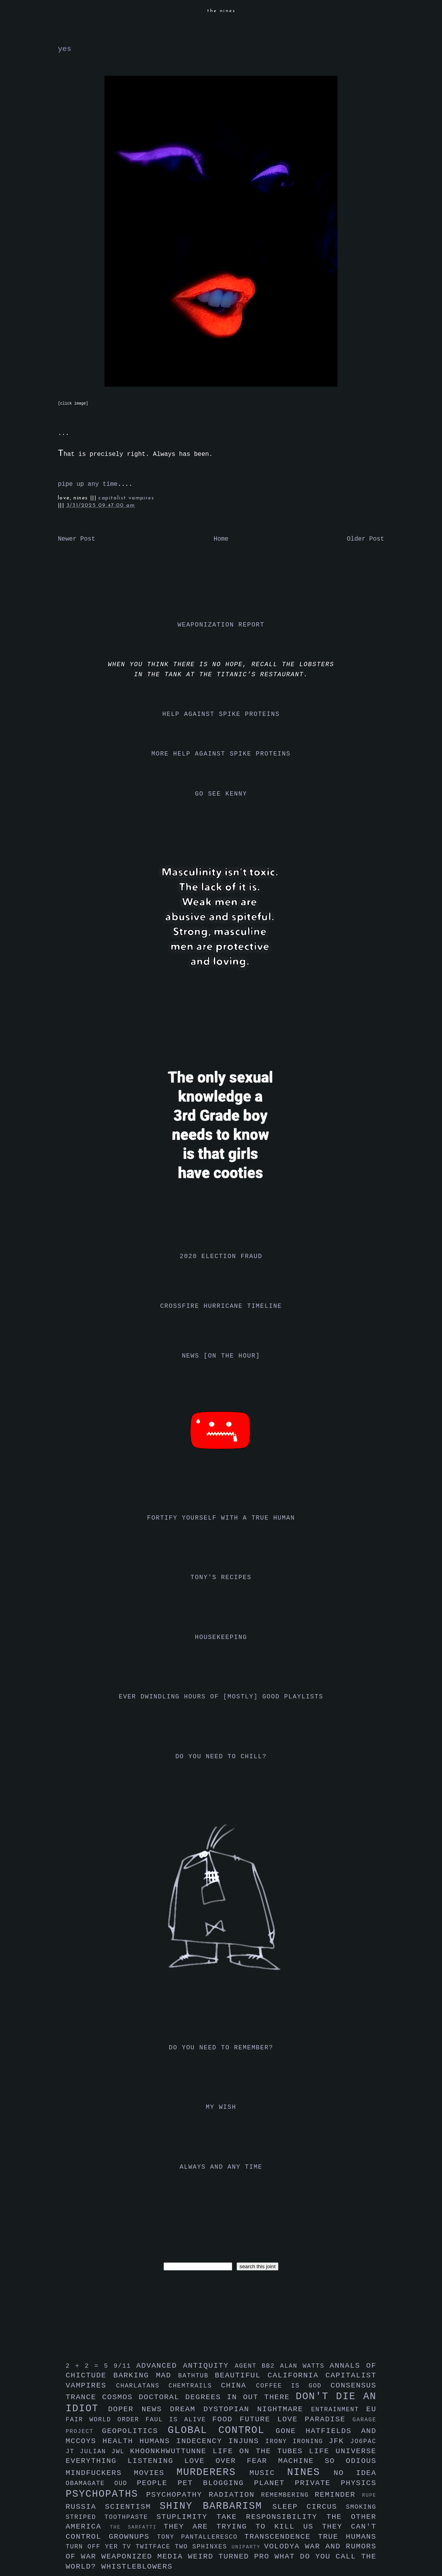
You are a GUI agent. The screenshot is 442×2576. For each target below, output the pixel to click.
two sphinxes (203, 2546)
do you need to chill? (220, 1756)
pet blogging (215, 2483)
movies (155, 2473)
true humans (347, 2536)
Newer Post (76, 539)
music (268, 2473)
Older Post (365, 539)
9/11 (124, 2366)
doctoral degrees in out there (217, 2397)
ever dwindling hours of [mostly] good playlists (221, 1696)
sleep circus (309, 2507)
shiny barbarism (216, 2506)
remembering (288, 2495)
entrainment (338, 2409)
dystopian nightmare (257, 2409)
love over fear (231, 2461)
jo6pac (363, 2441)
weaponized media (144, 2556)
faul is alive (179, 2419)
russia (85, 2507)
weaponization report (221, 624)
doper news (139, 2409)
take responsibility (271, 2517)
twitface (155, 2546)
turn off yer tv (101, 2546)
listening (155, 2461)
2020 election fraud (221, 1256)
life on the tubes (261, 2451)
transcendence (281, 2536)
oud (125, 2483)
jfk (339, 2441)
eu (371, 2409)
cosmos (120, 2397)
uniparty (247, 2547)
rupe (369, 2495)
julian (95, 2451)
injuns (246, 2441)
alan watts (305, 2366)
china (238, 2385)
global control (222, 2430)
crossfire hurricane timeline (221, 1306)
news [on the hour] (221, 1356)
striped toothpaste (111, 2517)
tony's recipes (221, 1577)
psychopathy (177, 2494)
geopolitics (135, 2431)
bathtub (196, 2375)
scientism (132, 2507)
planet (274, 2483)
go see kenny (221, 794)
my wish (221, 2107)
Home (221, 539)
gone (291, 2431)
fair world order (106, 2419)
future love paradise (296, 2419)
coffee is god (293, 2385)
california (296, 2375)
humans (157, 2441)
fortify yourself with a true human (221, 1518)
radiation (235, 2494)
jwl (120, 2451)
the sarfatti (137, 2527)
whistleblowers (137, 2566)
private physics (335, 2483)
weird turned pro (231, 2556)
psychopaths (106, 2494)
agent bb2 (257, 2366)
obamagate (90, 2483)
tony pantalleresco (200, 2537)
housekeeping (221, 1637)
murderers (213, 2472)
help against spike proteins (221, 714)
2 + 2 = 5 (89, 2366)
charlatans (142, 2385)
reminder (338, 2494)
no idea (355, 2473)
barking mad (145, 2375)
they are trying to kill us (243, 2526)
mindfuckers (100, 2473)
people (157, 2483)
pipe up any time (88, 484)
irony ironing (297, 2441)
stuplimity (187, 2517)
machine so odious (327, 2461)
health (121, 2441)
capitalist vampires (126, 498)
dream (186, 2409)
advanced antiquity (185, 2365)
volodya (284, 2546)
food (226, 2419)
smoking (361, 2507)
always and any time (221, 2167)
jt (73, 2451)
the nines (221, 11)
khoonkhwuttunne (171, 2451)
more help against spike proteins (221, 753)
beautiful (241, 2375)
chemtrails (195, 2385)
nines (310, 2472)
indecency (202, 2441)
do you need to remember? (221, 2047)
